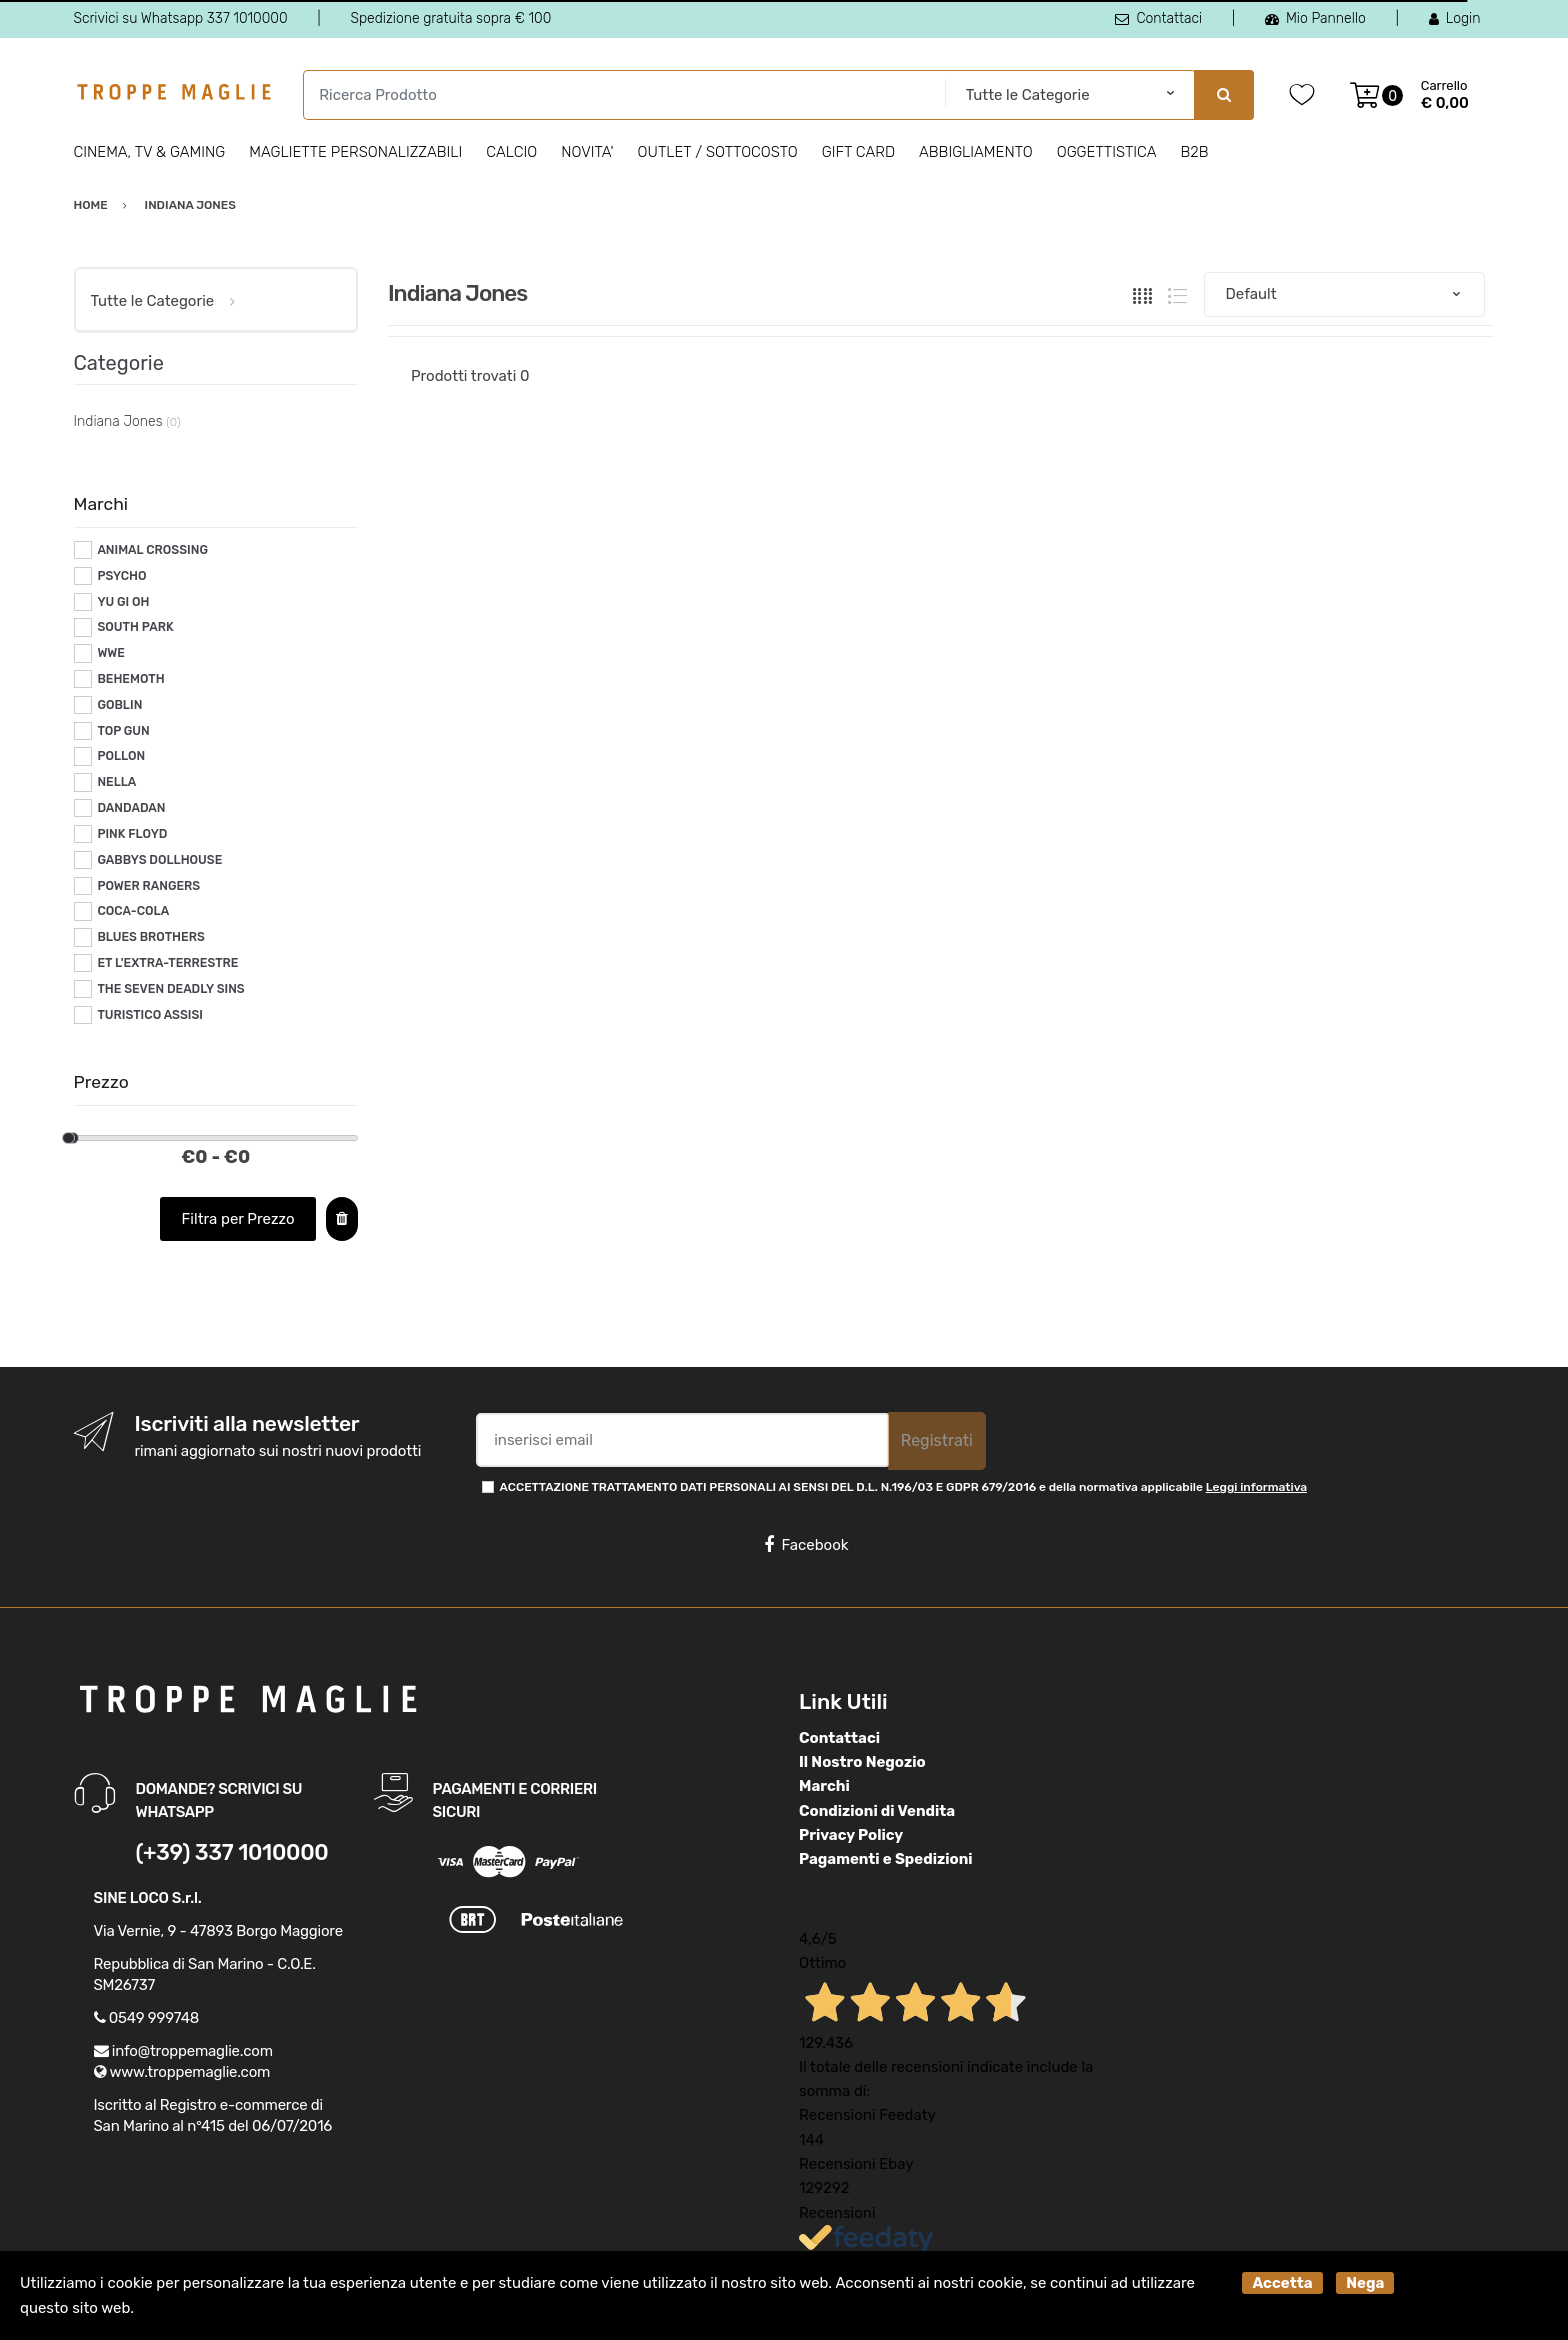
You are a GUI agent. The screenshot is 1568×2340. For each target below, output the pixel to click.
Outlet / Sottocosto (718, 152)
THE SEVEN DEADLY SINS (170, 989)
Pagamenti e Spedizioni (886, 1859)
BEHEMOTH (130, 679)
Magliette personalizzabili (355, 152)
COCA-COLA (133, 911)
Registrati (937, 1440)
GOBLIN (119, 705)
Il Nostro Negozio (862, 1762)
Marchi (824, 1786)
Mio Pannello (1315, 18)
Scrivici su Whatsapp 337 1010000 (181, 18)
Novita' (587, 152)
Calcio (511, 152)
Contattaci (1158, 18)
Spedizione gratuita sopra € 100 (450, 18)
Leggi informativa (1256, 1487)
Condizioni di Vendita (877, 1811)
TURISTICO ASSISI (150, 1015)
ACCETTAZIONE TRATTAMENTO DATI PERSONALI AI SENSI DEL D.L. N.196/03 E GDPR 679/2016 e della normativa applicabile (904, 1487)
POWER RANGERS (148, 886)
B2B (1194, 152)
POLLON (121, 756)
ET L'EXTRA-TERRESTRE (167, 963)
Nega (1365, 2283)
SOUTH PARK (135, 627)
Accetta (1282, 2283)
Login (1455, 18)
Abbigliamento (976, 152)
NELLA (116, 782)
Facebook (806, 1545)
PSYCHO (121, 576)
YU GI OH (123, 602)
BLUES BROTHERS (150, 937)
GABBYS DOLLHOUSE (159, 860)
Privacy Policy (851, 1835)
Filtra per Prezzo (238, 1219)
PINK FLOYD (132, 834)
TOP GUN (123, 731)
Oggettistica (1107, 152)
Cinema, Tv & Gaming (150, 152)
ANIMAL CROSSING (152, 550)
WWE (111, 653)
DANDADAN (131, 808)
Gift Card (858, 152)
